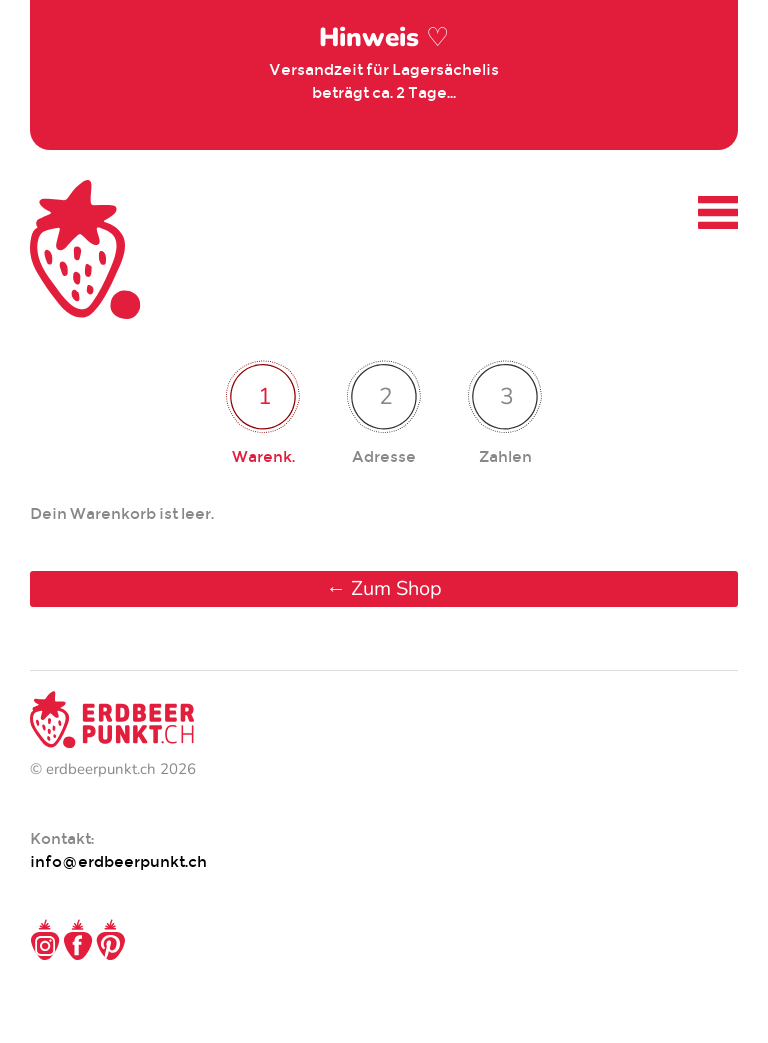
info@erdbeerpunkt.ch (118, 861)
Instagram (45, 940)
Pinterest (111, 940)
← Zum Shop (384, 588)
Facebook (78, 940)
